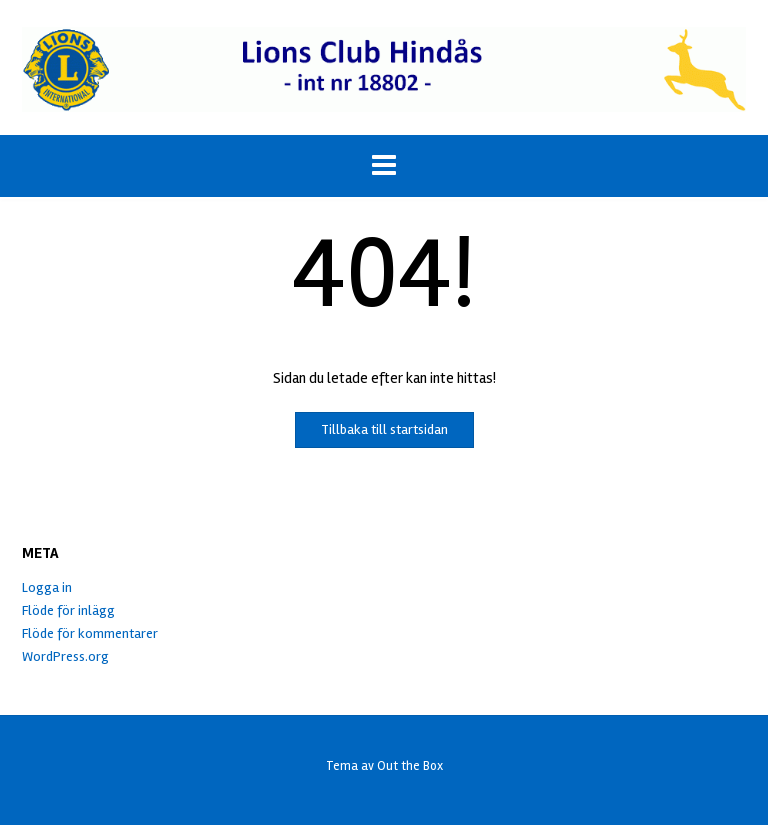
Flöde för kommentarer (90, 633)
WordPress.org (65, 656)
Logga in (47, 587)
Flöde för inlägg (68, 610)
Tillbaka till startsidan (384, 429)
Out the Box (410, 766)
